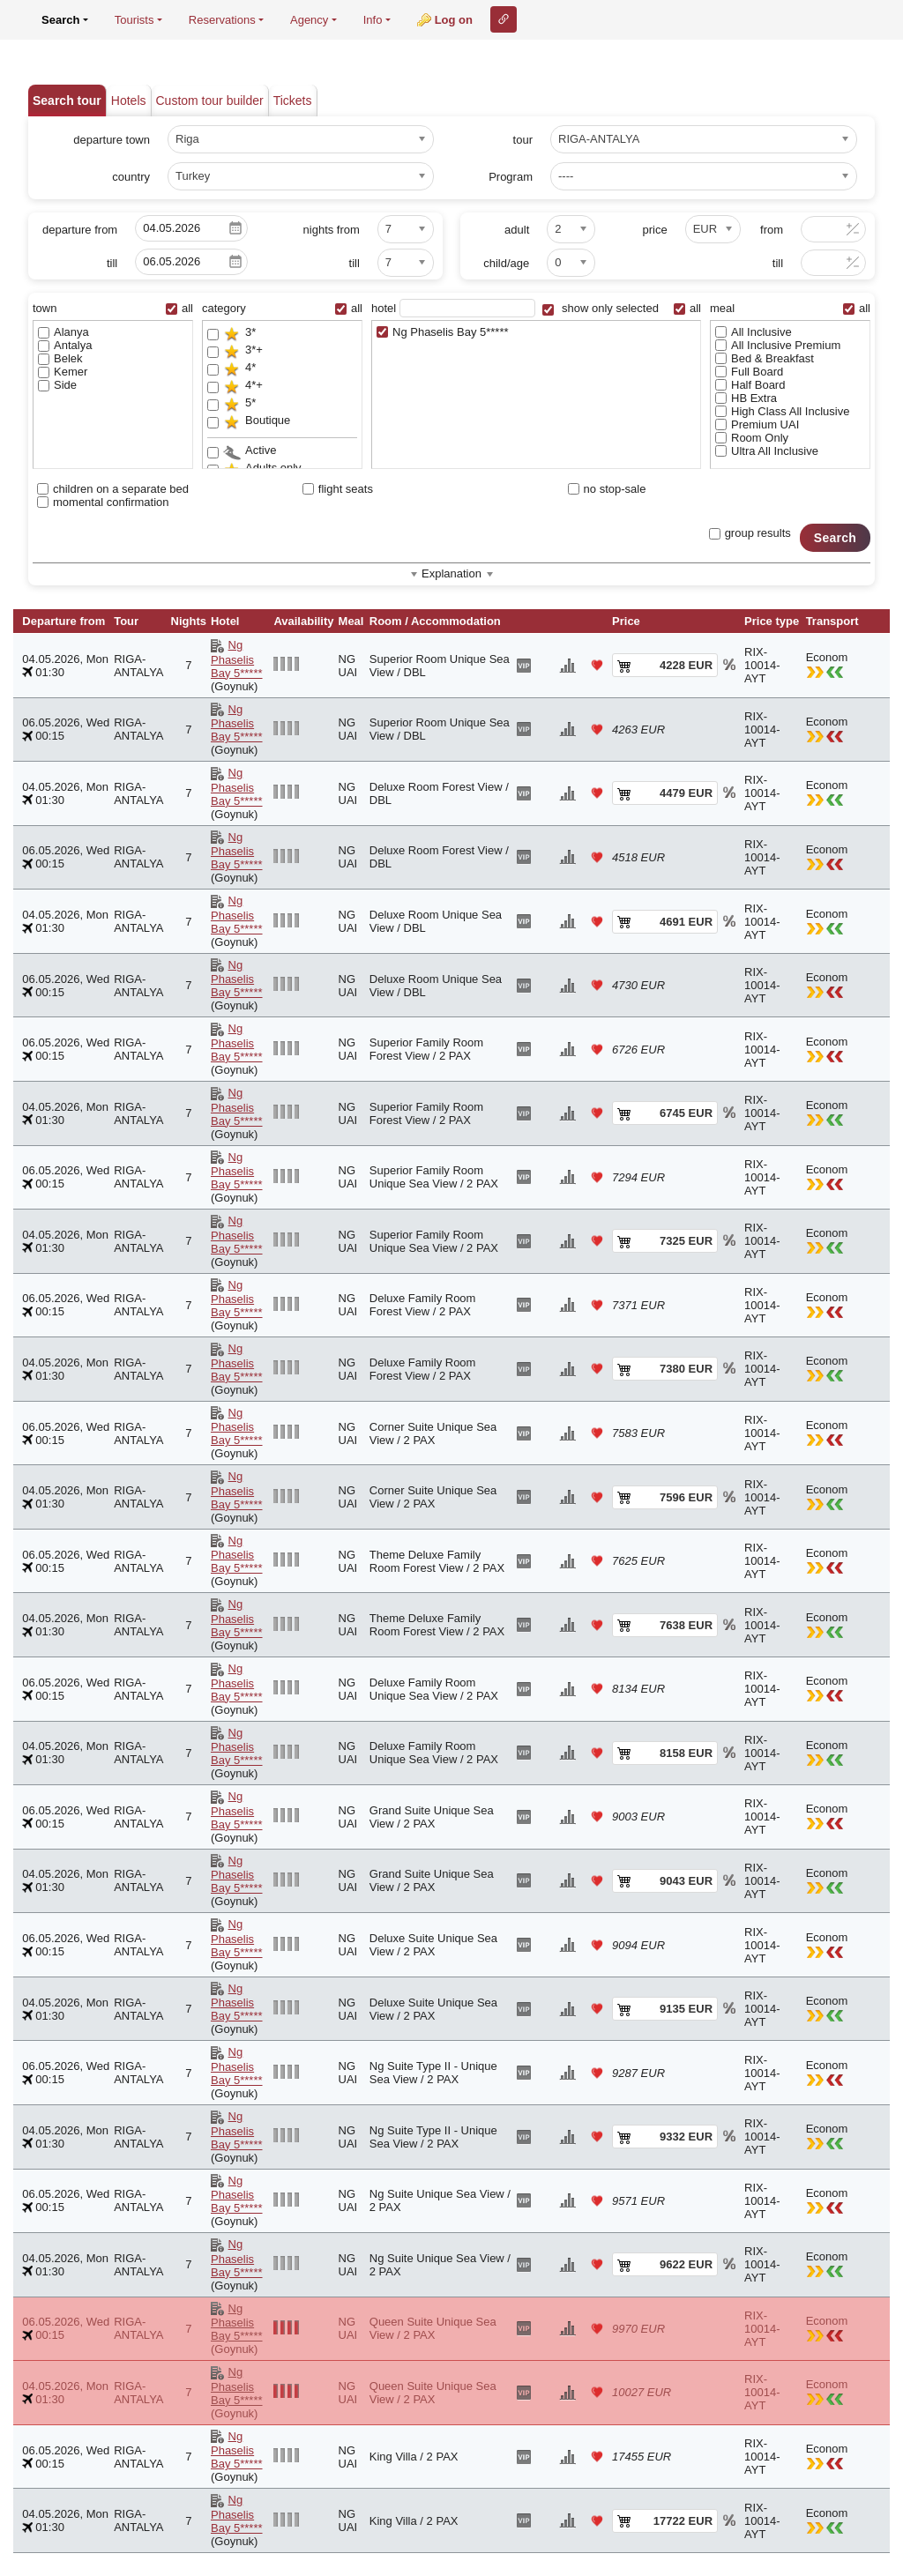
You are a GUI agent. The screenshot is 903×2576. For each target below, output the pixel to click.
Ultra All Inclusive (766, 451)
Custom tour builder (210, 100)
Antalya (65, 345)
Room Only (751, 437)
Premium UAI (757, 424)
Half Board (750, 384)
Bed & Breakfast (764, 358)
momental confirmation (103, 502)
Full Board (749, 371)
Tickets (292, 100)
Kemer (62, 371)
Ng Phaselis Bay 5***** (443, 332)
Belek (60, 358)
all (179, 308)
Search (835, 538)
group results (750, 533)
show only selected (600, 308)
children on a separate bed (113, 488)
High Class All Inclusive (782, 411)
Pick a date (235, 228)
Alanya (63, 332)
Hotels (128, 100)
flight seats (337, 488)
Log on (454, 19)
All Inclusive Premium (777, 345)
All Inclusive (753, 332)
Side (57, 384)
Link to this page (503, 19)
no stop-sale (607, 488)
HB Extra (746, 398)
